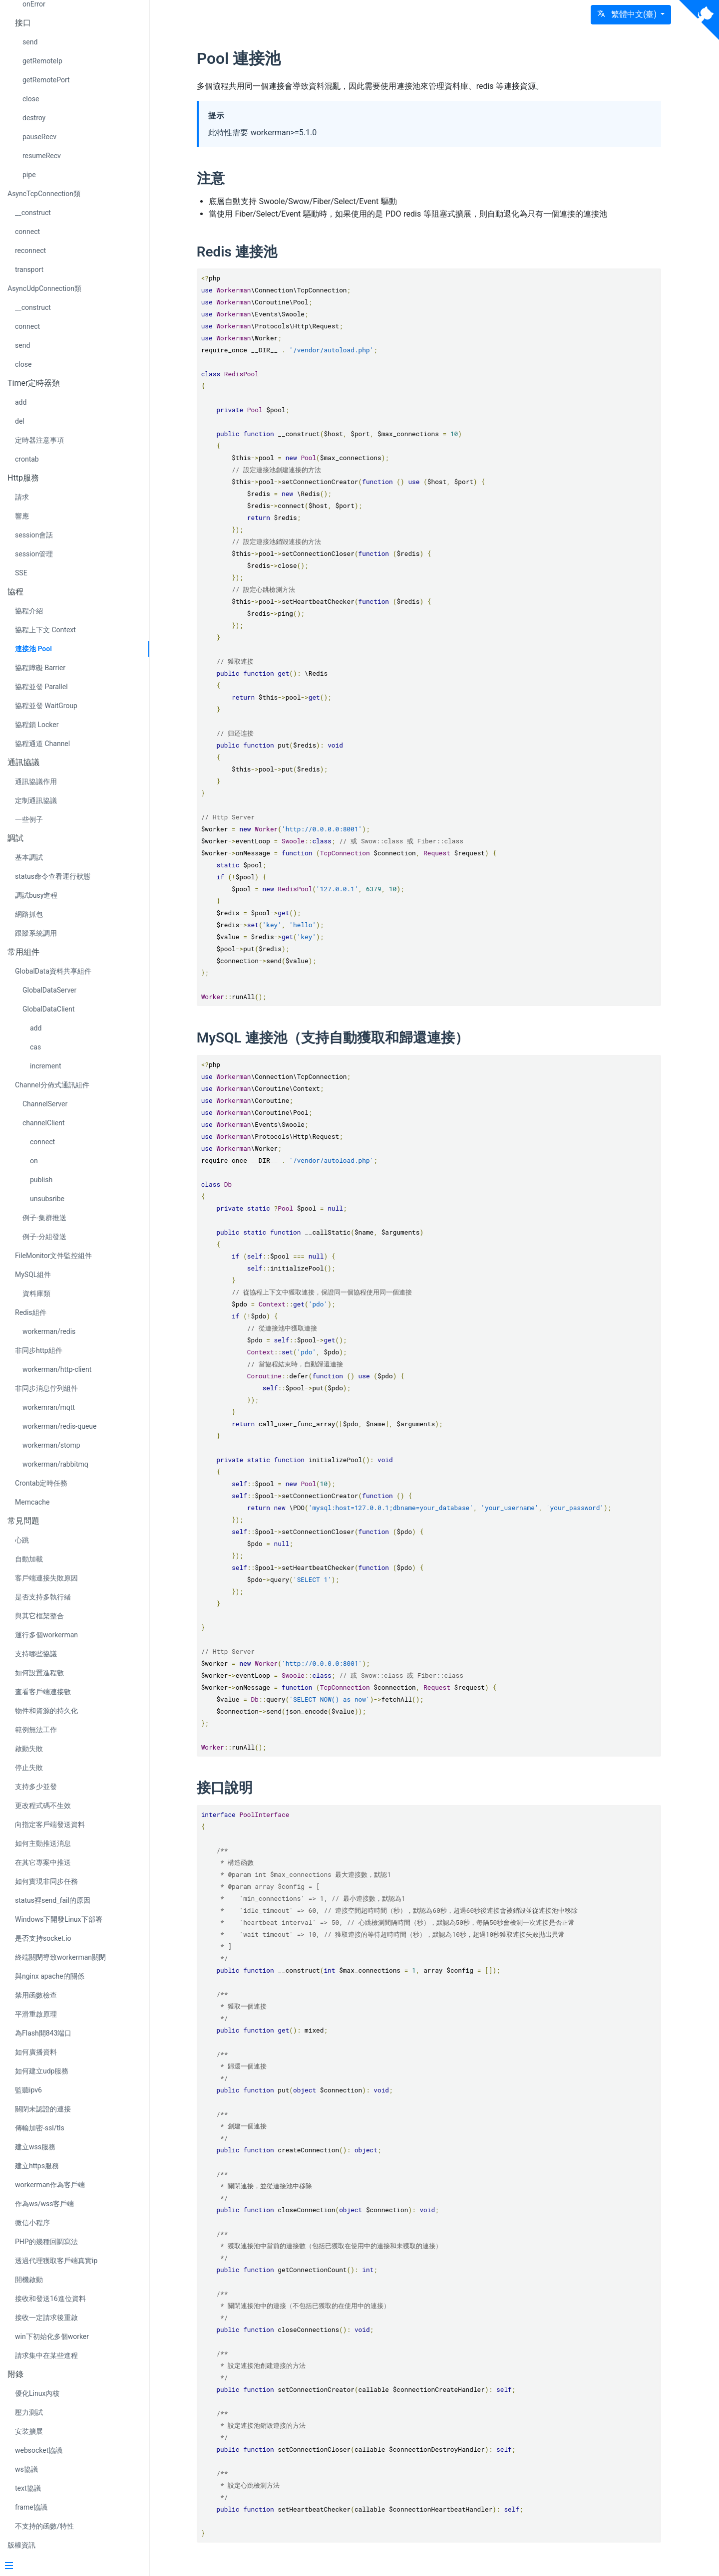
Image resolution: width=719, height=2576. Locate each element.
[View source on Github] (699, 20)
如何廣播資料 (36, 2052)
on (34, 1161)
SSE (21, 573)
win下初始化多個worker (52, 2336)
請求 (22, 497)
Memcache (32, 1502)
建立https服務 (37, 2166)
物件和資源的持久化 (46, 1711)
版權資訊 (21, 2545)
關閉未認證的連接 (43, 2109)
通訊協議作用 (36, 781)
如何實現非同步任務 (46, 1881)
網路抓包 (29, 914)
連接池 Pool (33, 649)
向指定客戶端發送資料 (50, 1824)
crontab (27, 459)
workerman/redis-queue (59, 1426)
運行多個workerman (46, 1635)
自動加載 (29, 1559)
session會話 (34, 535)
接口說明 (235, 1788)
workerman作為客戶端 (50, 2185)
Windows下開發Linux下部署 (58, 1919)
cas (35, 1047)
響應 (22, 516)
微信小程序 (32, 2223)
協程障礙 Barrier (40, 668)
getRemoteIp (42, 61)
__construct (33, 213)
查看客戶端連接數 (43, 1692)
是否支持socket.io (43, 1938)
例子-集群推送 (44, 1218)
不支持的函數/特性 (44, 2526)
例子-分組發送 (44, 1237)
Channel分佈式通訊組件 (52, 1085)
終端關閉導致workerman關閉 (60, 1957)
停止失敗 (29, 1768)
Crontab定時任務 (41, 1483)
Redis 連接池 (247, 252)
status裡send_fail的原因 (52, 1900)
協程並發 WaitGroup (46, 706)
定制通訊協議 (36, 800)
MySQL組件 (33, 1275)
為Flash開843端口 (43, 2033)
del (19, 421)
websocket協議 (38, 2450)
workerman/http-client (56, 1369)
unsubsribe (47, 1199)
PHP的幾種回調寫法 (46, 2242)
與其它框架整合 (39, 1616)
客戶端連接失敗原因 (46, 1578)
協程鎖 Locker (36, 725)
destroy (33, 118)
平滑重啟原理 (36, 2014)
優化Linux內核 (37, 2393)
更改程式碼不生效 (43, 1805)
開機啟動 (29, 2280)
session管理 (34, 554)
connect (27, 232)
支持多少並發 (36, 1787)
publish (41, 1180)
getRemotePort (46, 80)
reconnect (30, 251)
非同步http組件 (38, 1350)
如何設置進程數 (39, 1673)
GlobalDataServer (49, 990)
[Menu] (71, 2566)
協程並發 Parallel (41, 687)
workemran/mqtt (48, 1407)
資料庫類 (36, 1293)
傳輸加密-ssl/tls (39, 2128)
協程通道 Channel (42, 744)
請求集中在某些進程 (46, 2355)
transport (29, 269)
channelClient (43, 1123)
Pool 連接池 (249, 58)
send (29, 42)
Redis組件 (30, 1312)
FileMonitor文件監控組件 (53, 1256)
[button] (631, 14)
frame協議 (31, 2507)
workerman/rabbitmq (55, 1464)
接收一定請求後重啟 (46, 2317)
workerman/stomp (51, 1445)
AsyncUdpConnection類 (44, 288)
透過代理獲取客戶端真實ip (56, 2261)
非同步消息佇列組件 (46, 1388)
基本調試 (29, 857)
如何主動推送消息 (43, 1843)
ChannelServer (44, 1104)
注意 (221, 178)
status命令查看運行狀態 (52, 876)
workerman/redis (48, 1331)
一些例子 (29, 819)
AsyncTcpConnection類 (43, 194)
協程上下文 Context (45, 630)
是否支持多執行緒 (43, 1597)
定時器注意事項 (39, 440)
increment (45, 1066)
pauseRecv (39, 137)
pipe (29, 175)
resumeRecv (41, 156)
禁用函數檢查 (36, 1995)
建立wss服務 (35, 2147)
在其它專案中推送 (43, 1862)
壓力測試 (29, 2412)
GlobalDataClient (48, 1009)
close (30, 99)
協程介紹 (29, 611)
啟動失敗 (29, 1749)
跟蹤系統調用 (36, 933)
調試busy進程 (36, 895)
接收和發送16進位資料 (50, 2299)
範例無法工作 (36, 1730)
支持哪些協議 (36, 1654)
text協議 (28, 2488)
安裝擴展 (29, 2431)
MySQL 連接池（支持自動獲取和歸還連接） (343, 1038)
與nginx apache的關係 (49, 1976)
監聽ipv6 (28, 2090)
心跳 (22, 1540)
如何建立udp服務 (41, 2071)
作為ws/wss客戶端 (44, 2204)
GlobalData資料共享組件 (53, 971)
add (20, 402)
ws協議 (26, 2469)
